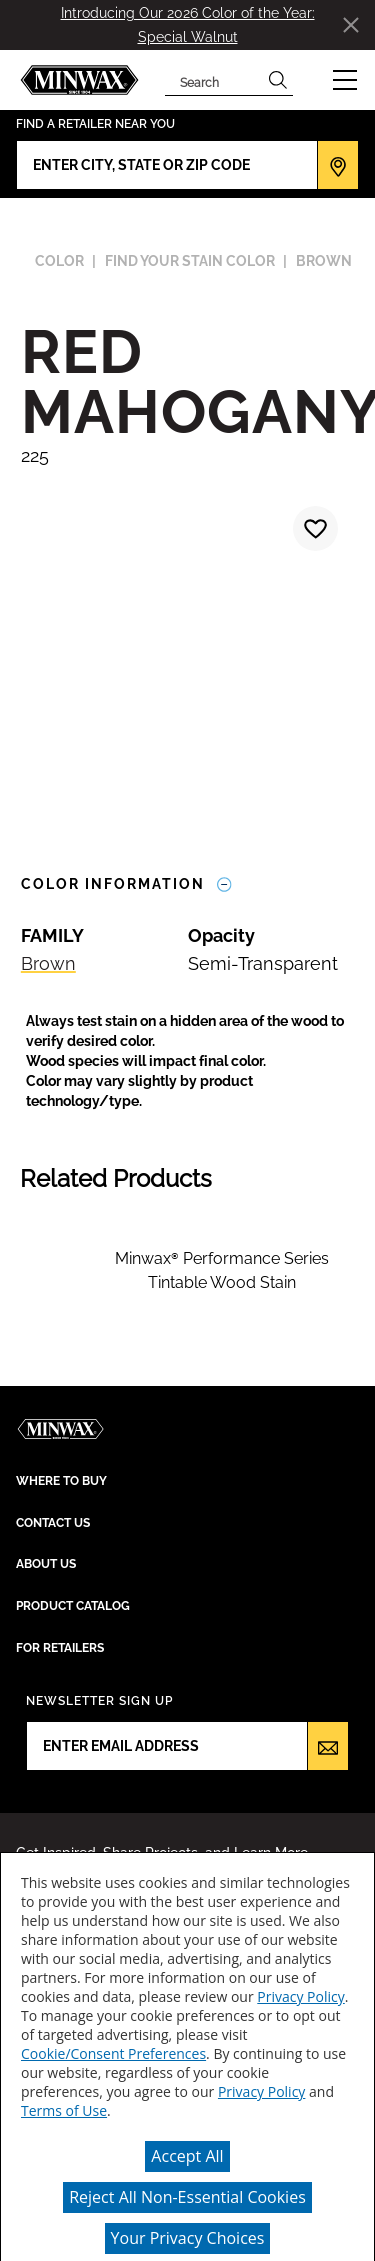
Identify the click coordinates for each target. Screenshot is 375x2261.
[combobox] (214, 80)
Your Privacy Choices (188, 2238)
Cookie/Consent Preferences (113, 2053)
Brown (48, 963)
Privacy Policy (300, 1996)
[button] (345, 80)
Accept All (187, 2156)
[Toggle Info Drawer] (224, 884)
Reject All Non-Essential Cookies (187, 2197)
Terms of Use (64, 2110)
